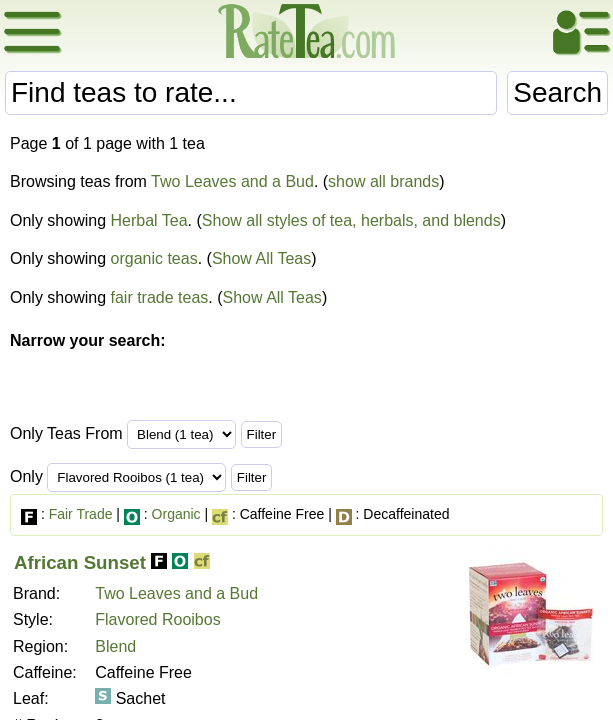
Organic (176, 514)
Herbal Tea (149, 220)
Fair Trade (81, 514)
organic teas (154, 258)
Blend (115, 646)
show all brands (383, 181)
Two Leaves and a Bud (232, 181)
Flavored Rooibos (157, 619)
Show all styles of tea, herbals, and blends (351, 220)
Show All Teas (261, 258)
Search (557, 92)
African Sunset (80, 562)
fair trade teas (160, 297)
